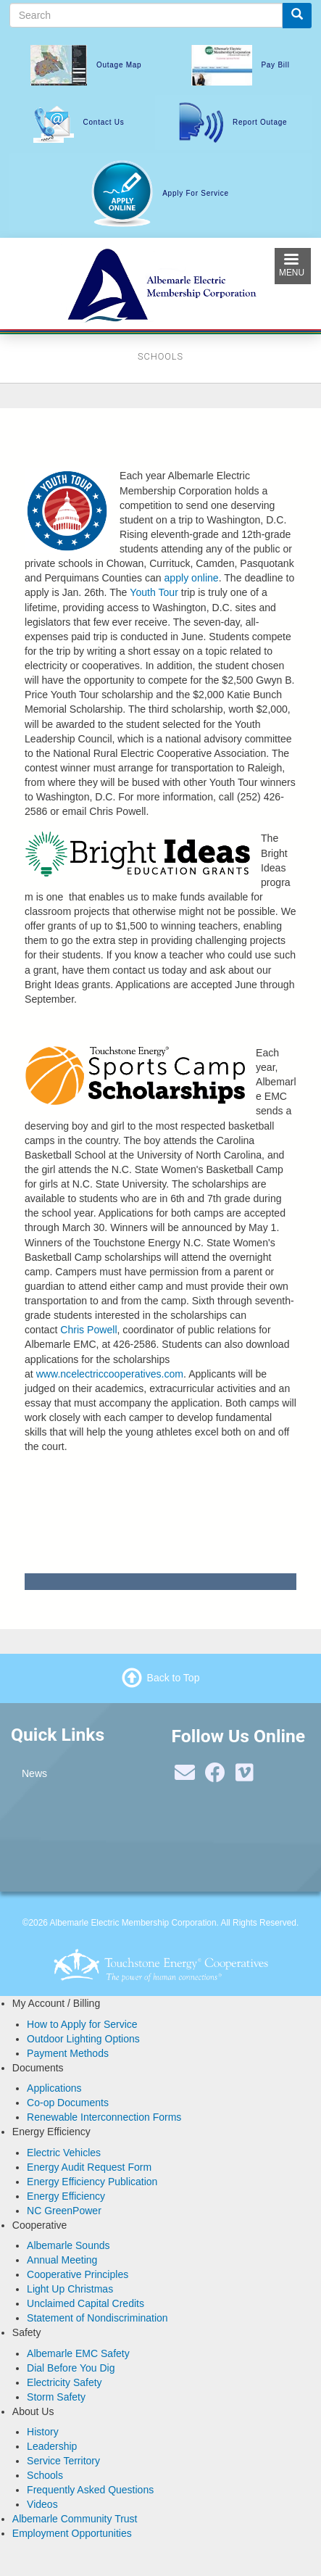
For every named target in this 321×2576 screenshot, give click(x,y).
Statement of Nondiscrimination (97, 2318)
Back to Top (173, 1677)
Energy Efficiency (66, 2196)
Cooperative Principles (77, 2274)
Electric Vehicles (64, 2152)
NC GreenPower (64, 2210)
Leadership (52, 2446)
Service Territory (63, 2461)
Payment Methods (68, 2053)
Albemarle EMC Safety (78, 2353)
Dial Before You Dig (70, 2368)
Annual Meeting (62, 2260)
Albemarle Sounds (68, 2245)
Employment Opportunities (72, 2533)
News (34, 1773)
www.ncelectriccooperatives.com (109, 1374)
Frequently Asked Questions (90, 2490)
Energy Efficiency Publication (92, 2181)
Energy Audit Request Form (89, 2167)
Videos (42, 2504)
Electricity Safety (64, 2382)
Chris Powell (88, 1329)
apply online (191, 578)
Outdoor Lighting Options (83, 2039)
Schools (45, 2475)
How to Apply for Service (82, 2024)
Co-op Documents (68, 2102)
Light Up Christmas (70, 2289)
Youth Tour (154, 592)
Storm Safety (56, 2397)
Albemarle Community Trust (75, 2519)
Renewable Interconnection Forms (104, 2117)
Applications (54, 2088)
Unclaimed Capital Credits (85, 2303)
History (43, 2432)
